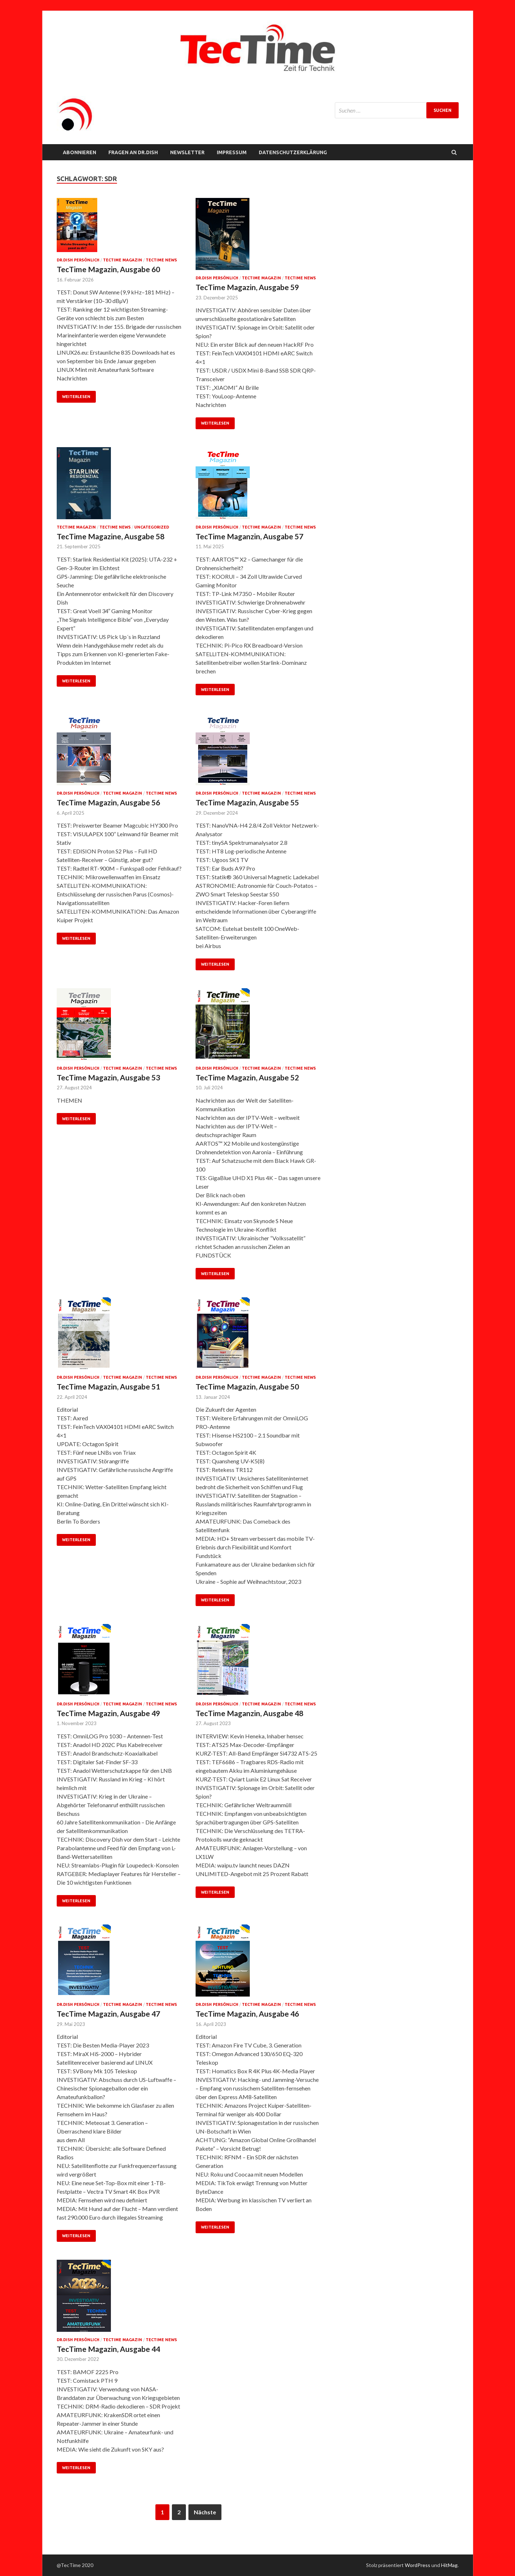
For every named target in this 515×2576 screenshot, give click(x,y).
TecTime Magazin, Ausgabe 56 (108, 802)
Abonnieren (79, 152)
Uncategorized (151, 527)
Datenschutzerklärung (293, 152)
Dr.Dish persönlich (78, 260)
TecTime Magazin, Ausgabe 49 (108, 1713)
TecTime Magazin (122, 260)
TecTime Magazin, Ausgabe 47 (108, 2013)
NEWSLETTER (187, 152)
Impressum (232, 152)
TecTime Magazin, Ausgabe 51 (108, 1386)
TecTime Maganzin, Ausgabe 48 (249, 1713)
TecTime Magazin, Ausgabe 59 (247, 287)
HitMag (449, 2565)
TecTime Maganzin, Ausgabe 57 (249, 536)
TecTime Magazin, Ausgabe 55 (247, 802)
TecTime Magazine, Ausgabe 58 (110, 536)
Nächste (205, 2512)
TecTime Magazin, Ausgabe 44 (108, 2348)
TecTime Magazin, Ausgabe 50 (247, 1386)
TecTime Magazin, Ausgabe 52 (247, 1077)
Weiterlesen (76, 396)
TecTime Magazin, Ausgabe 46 (247, 2013)
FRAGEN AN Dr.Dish (133, 152)
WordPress (417, 2565)
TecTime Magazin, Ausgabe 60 (108, 269)
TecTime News (161, 260)
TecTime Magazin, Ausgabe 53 (108, 1077)
